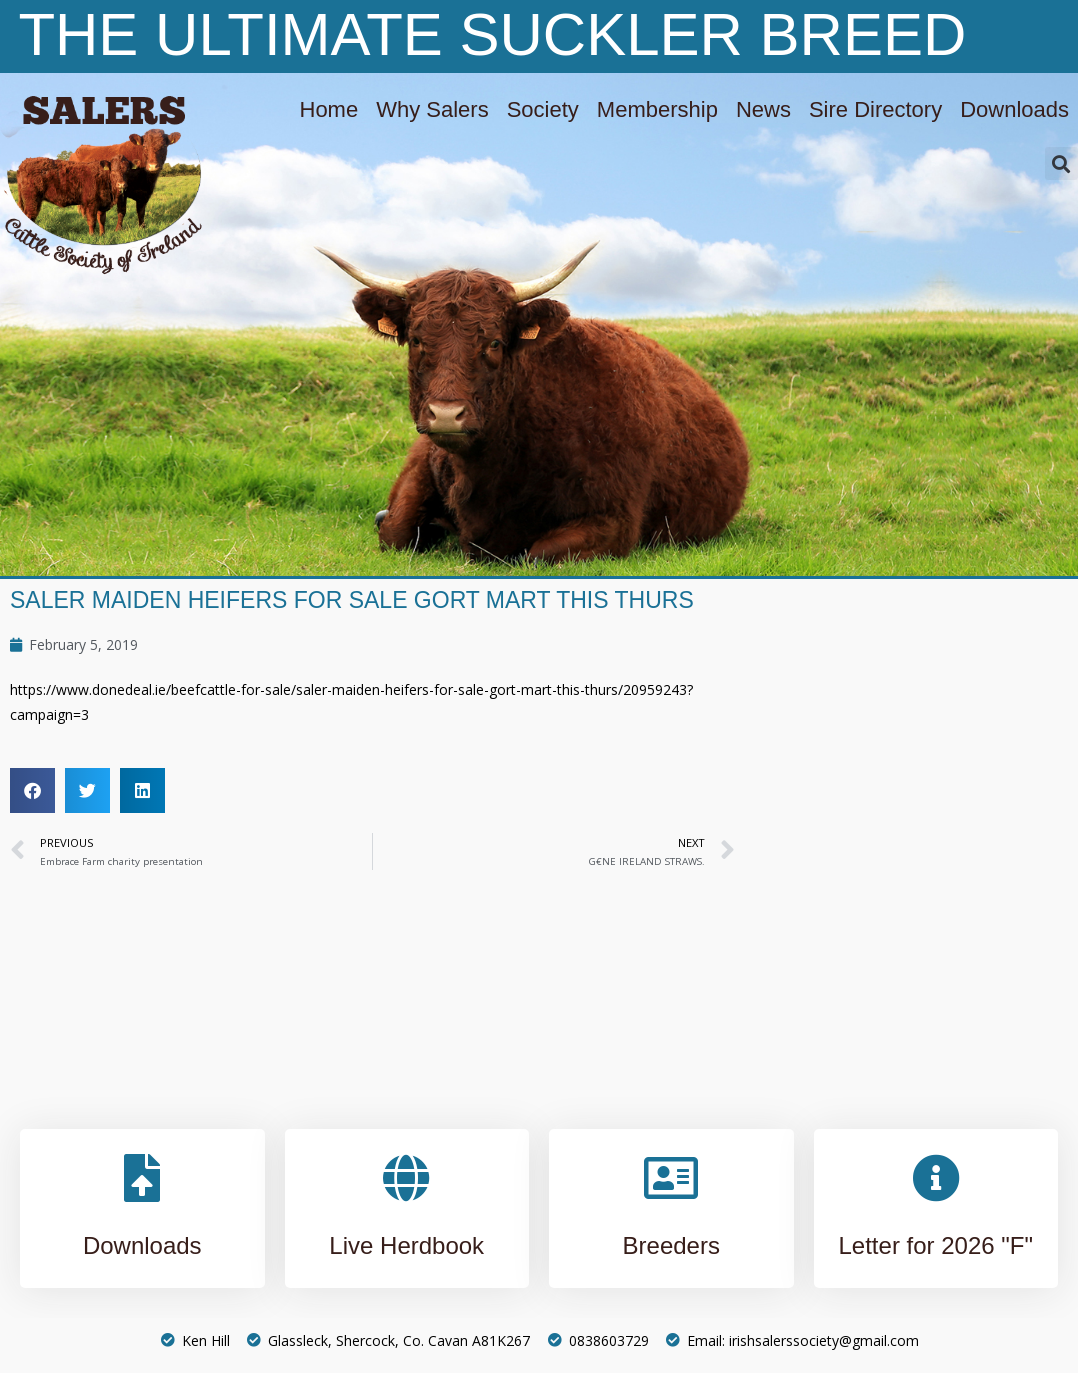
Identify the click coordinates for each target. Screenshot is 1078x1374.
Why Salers (432, 109)
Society (543, 109)
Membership (657, 109)
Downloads (1014, 109)
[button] (1061, 163)
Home (329, 109)
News (763, 109)
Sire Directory (875, 109)
